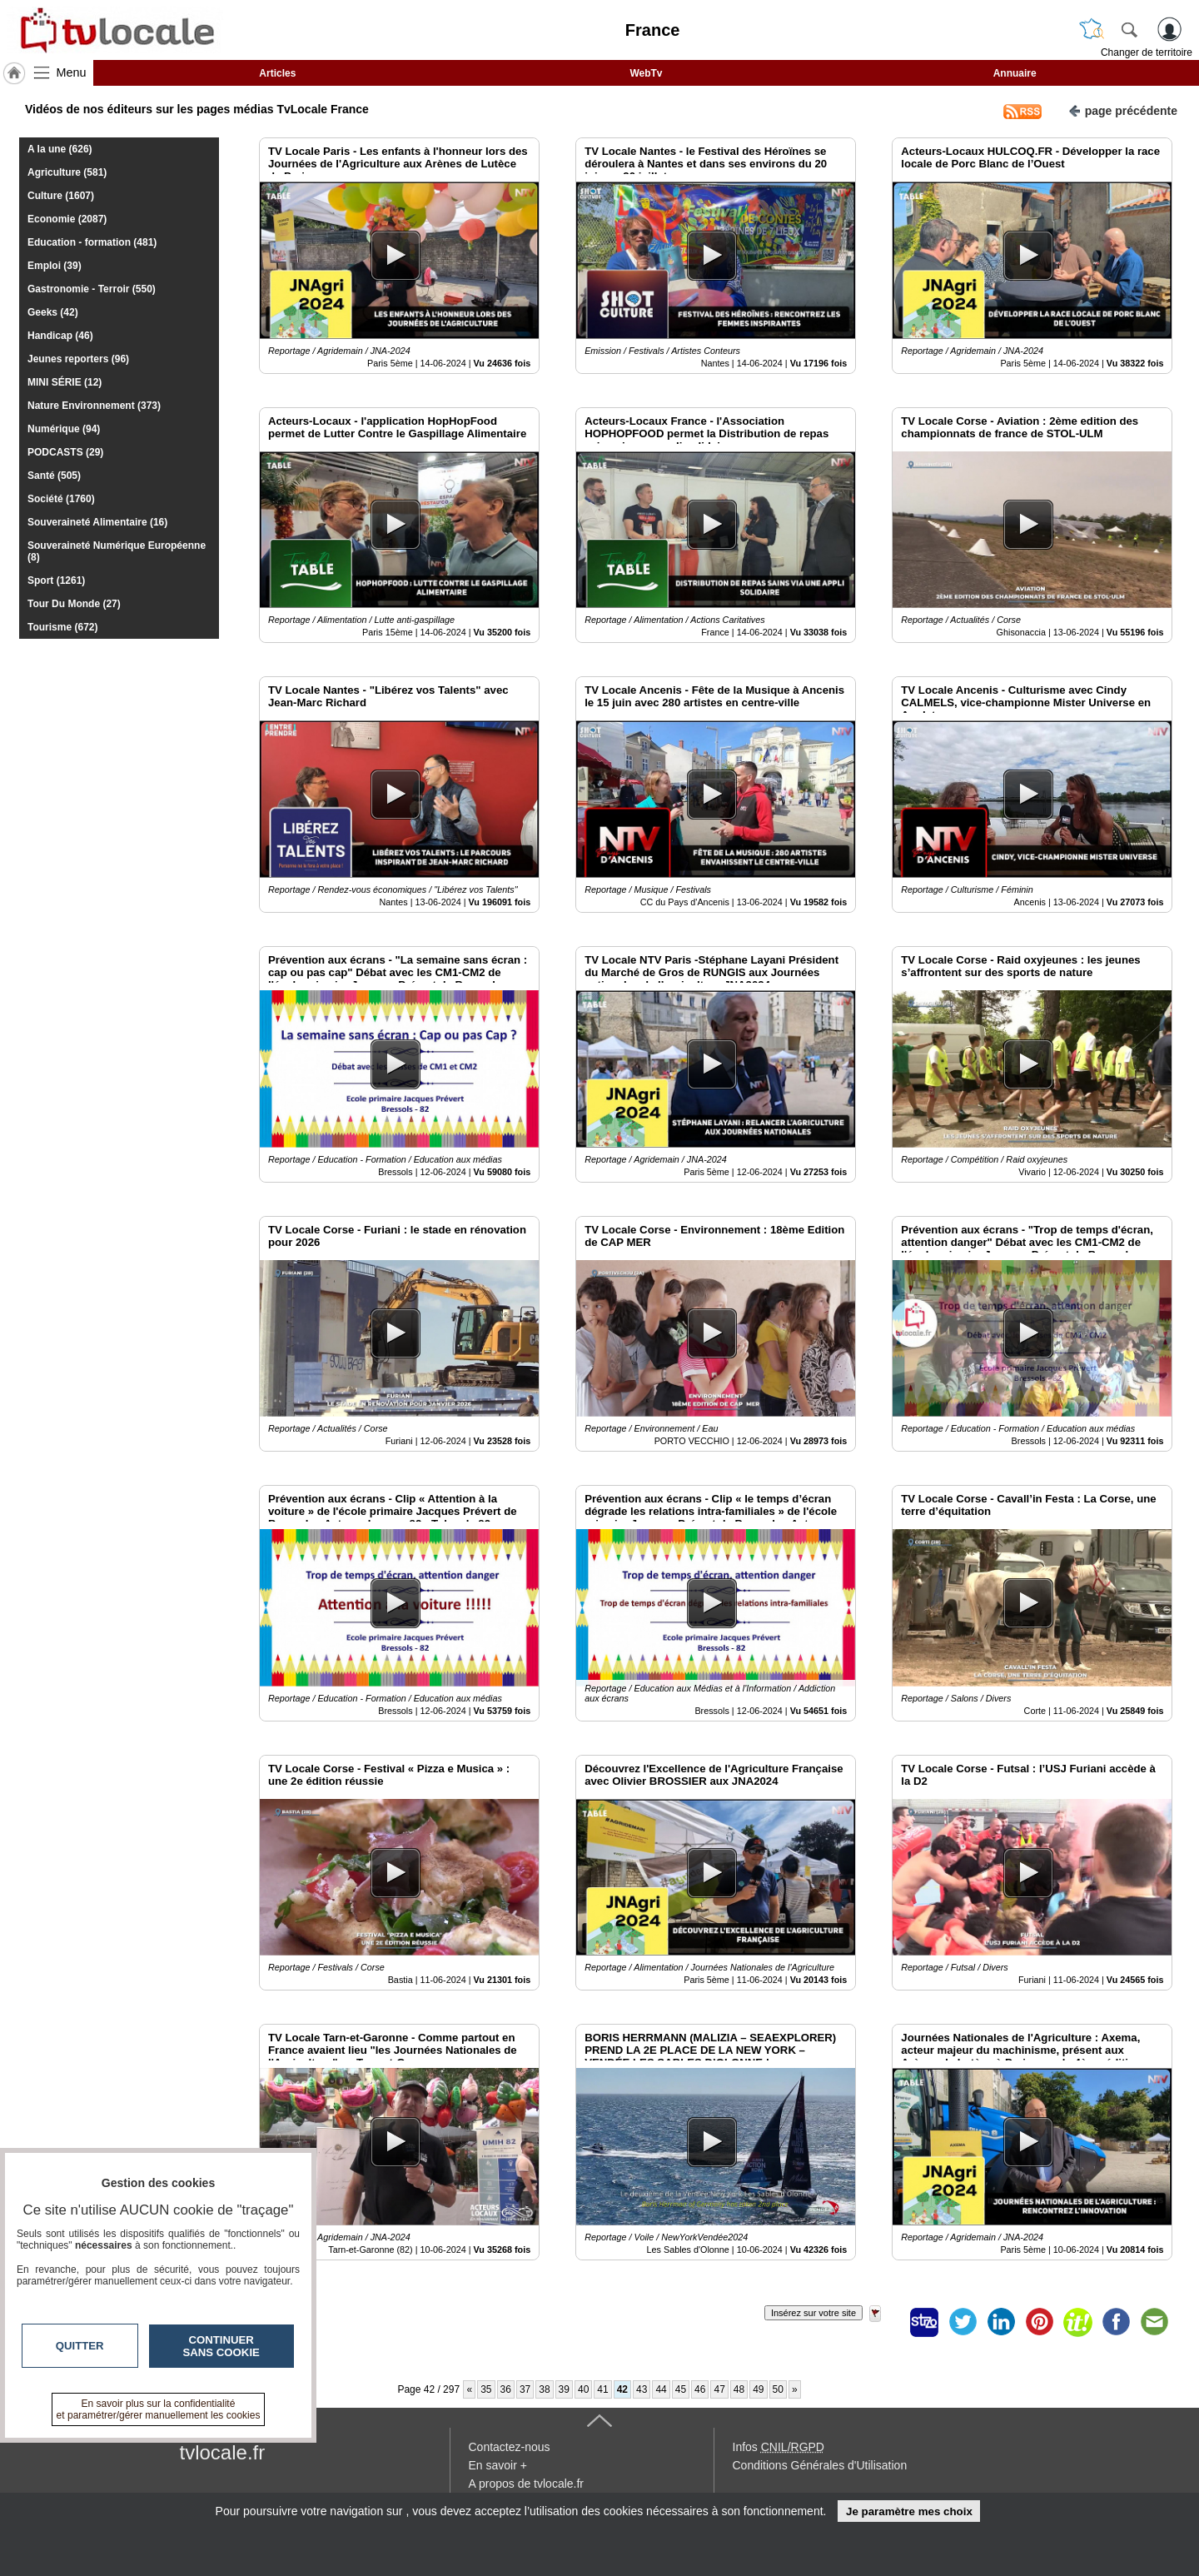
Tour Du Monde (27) (74, 604)
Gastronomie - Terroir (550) (91, 289)
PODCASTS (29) (65, 452)
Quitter (80, 2345)
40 (583, 2389)
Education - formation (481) (92, 242)
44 (660, 2389)
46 (699, 2389)
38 (544, 2389)
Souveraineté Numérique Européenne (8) (116, 551)
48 (739, 2389)
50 (778, 2389)
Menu (72, 72)
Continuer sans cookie (221, 2346)
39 (564, 2389)
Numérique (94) (63, 429)
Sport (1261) (56, 580)
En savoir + (498, 2465)
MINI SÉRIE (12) (64, 382)
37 (525, 2389)
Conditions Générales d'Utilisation (820, 2465)
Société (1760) (61, 499)
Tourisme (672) (62, 627)
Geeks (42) (52, 312)
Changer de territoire (1146, 52)
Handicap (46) (60, 335)
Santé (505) (54, 475)
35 (485, 2389)
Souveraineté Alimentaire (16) (97, 522)
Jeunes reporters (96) (78, 359)
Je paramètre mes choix (909, 2511)
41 (602, 2389)
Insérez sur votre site (813, 2313)
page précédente (1122, 109)
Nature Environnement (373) (94, 405)
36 (505, 2389)
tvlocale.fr (223, 2452)
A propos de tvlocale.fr (527, 2483)
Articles (277, 73)
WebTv (645, 73)
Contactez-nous (509, 2447)
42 (622, 2389)
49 (758, 2389)
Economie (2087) (67, 219)
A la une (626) (59, 149)
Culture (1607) (60, 196)
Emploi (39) (54, 266)
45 (680, 2389)
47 (719, 2389)
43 (641, 2389)
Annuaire (1015, 73)
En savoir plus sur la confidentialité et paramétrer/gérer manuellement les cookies (159, 2409)
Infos (778, 2447)
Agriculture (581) (67, 172)
